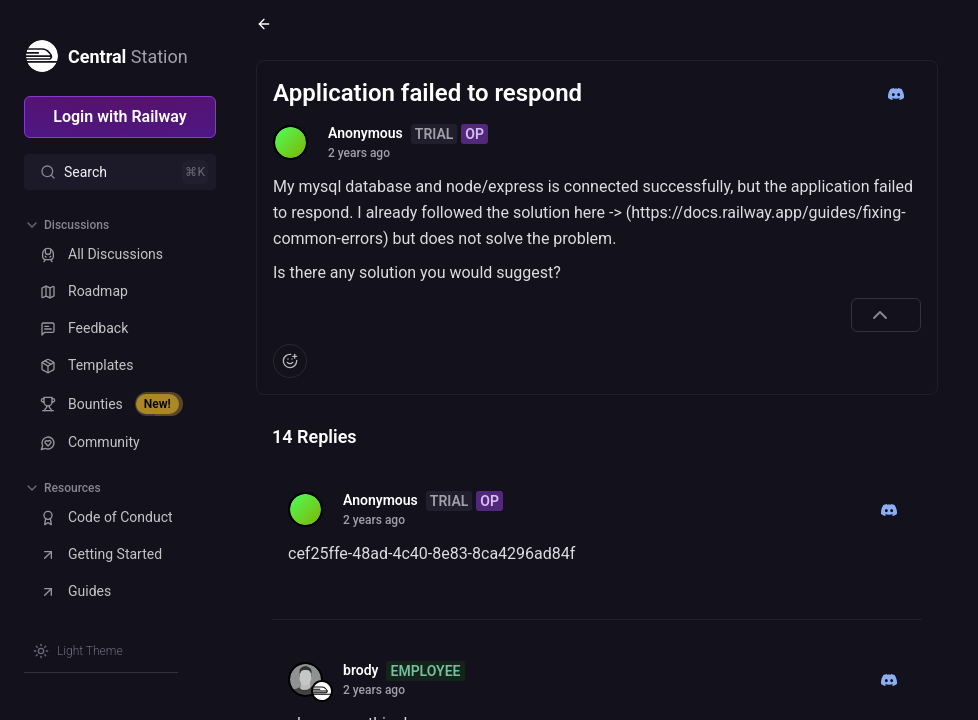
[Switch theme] (78, 651)
